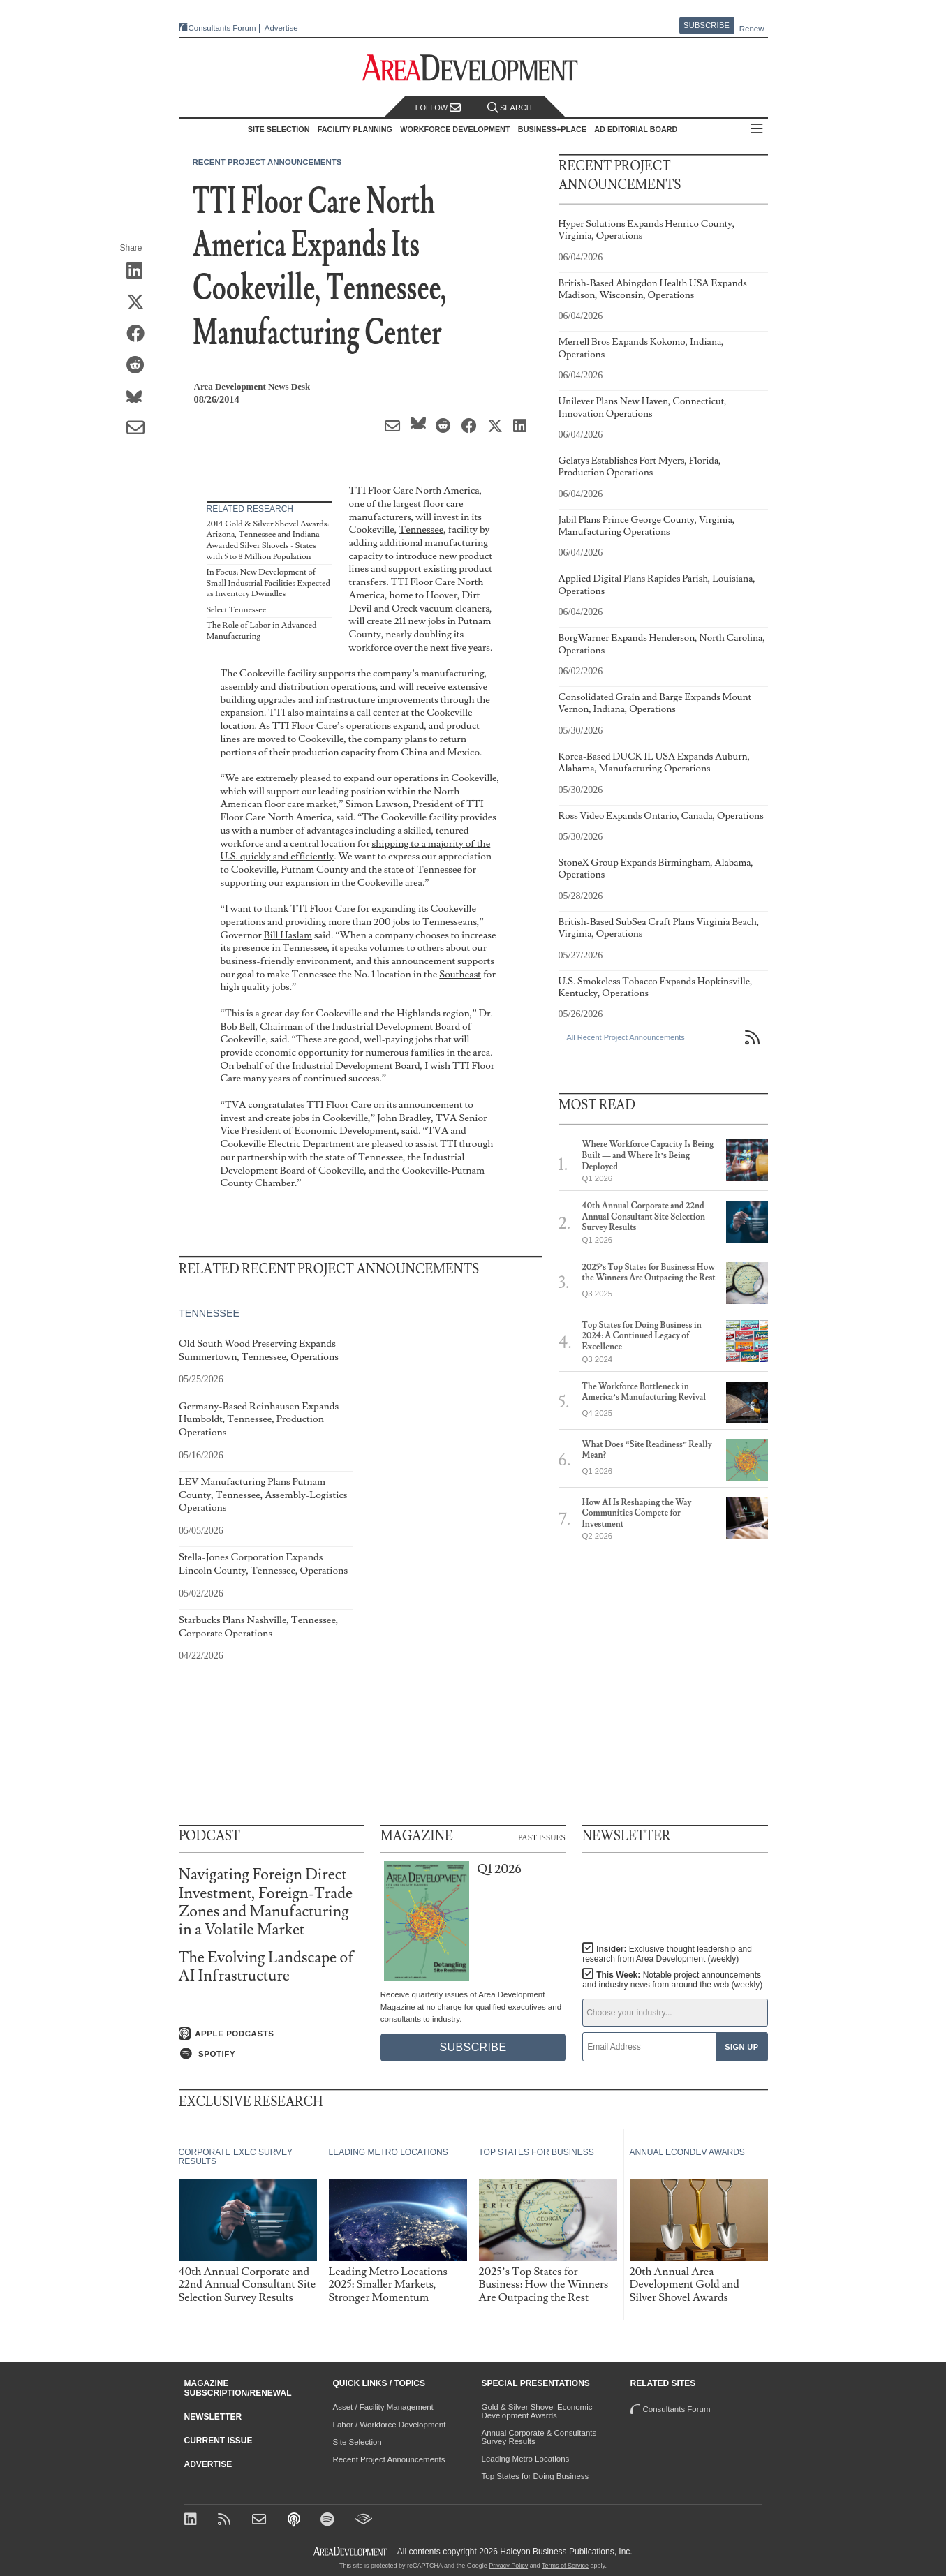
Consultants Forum (222, 28)
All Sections (756, 129)
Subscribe (706, 25)
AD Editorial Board (635, 129)
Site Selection (357, 2442)
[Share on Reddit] (140, 365)
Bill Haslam (288, 935)
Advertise (281, 28)
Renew (751, 28)
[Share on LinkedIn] (140, 271)
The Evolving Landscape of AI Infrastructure (266, 1966)
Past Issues (542, 1837)
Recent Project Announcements (267, 162)
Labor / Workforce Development (389, 2424)
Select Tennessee (237, 610)
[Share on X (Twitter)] (140, 303)
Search (509, 107)
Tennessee (421, 529)
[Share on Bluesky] (140, 397)
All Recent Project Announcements (626, 1037)
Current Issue (218, 2440)
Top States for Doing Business (535, 2476)
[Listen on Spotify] (271, 2053)
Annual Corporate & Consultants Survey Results (539, 2437)
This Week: (672, 1980)
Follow (438, 107)
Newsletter (213, 2417)
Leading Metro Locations (526, 2459)
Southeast (460, 974)
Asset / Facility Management (383, 2407)
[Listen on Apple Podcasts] (271, 2033)
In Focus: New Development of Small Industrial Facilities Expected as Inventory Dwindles (268, 583)
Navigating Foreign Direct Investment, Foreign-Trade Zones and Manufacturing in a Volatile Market (266, 1902)
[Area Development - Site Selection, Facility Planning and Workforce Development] (473, 68)
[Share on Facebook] (140, 334)
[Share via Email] (140, 428)
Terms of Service (565, 2565)
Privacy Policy (508, 2565)
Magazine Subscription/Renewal (238, 2388)
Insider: (667, 1954)
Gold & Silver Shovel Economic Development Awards (537, 2411)
